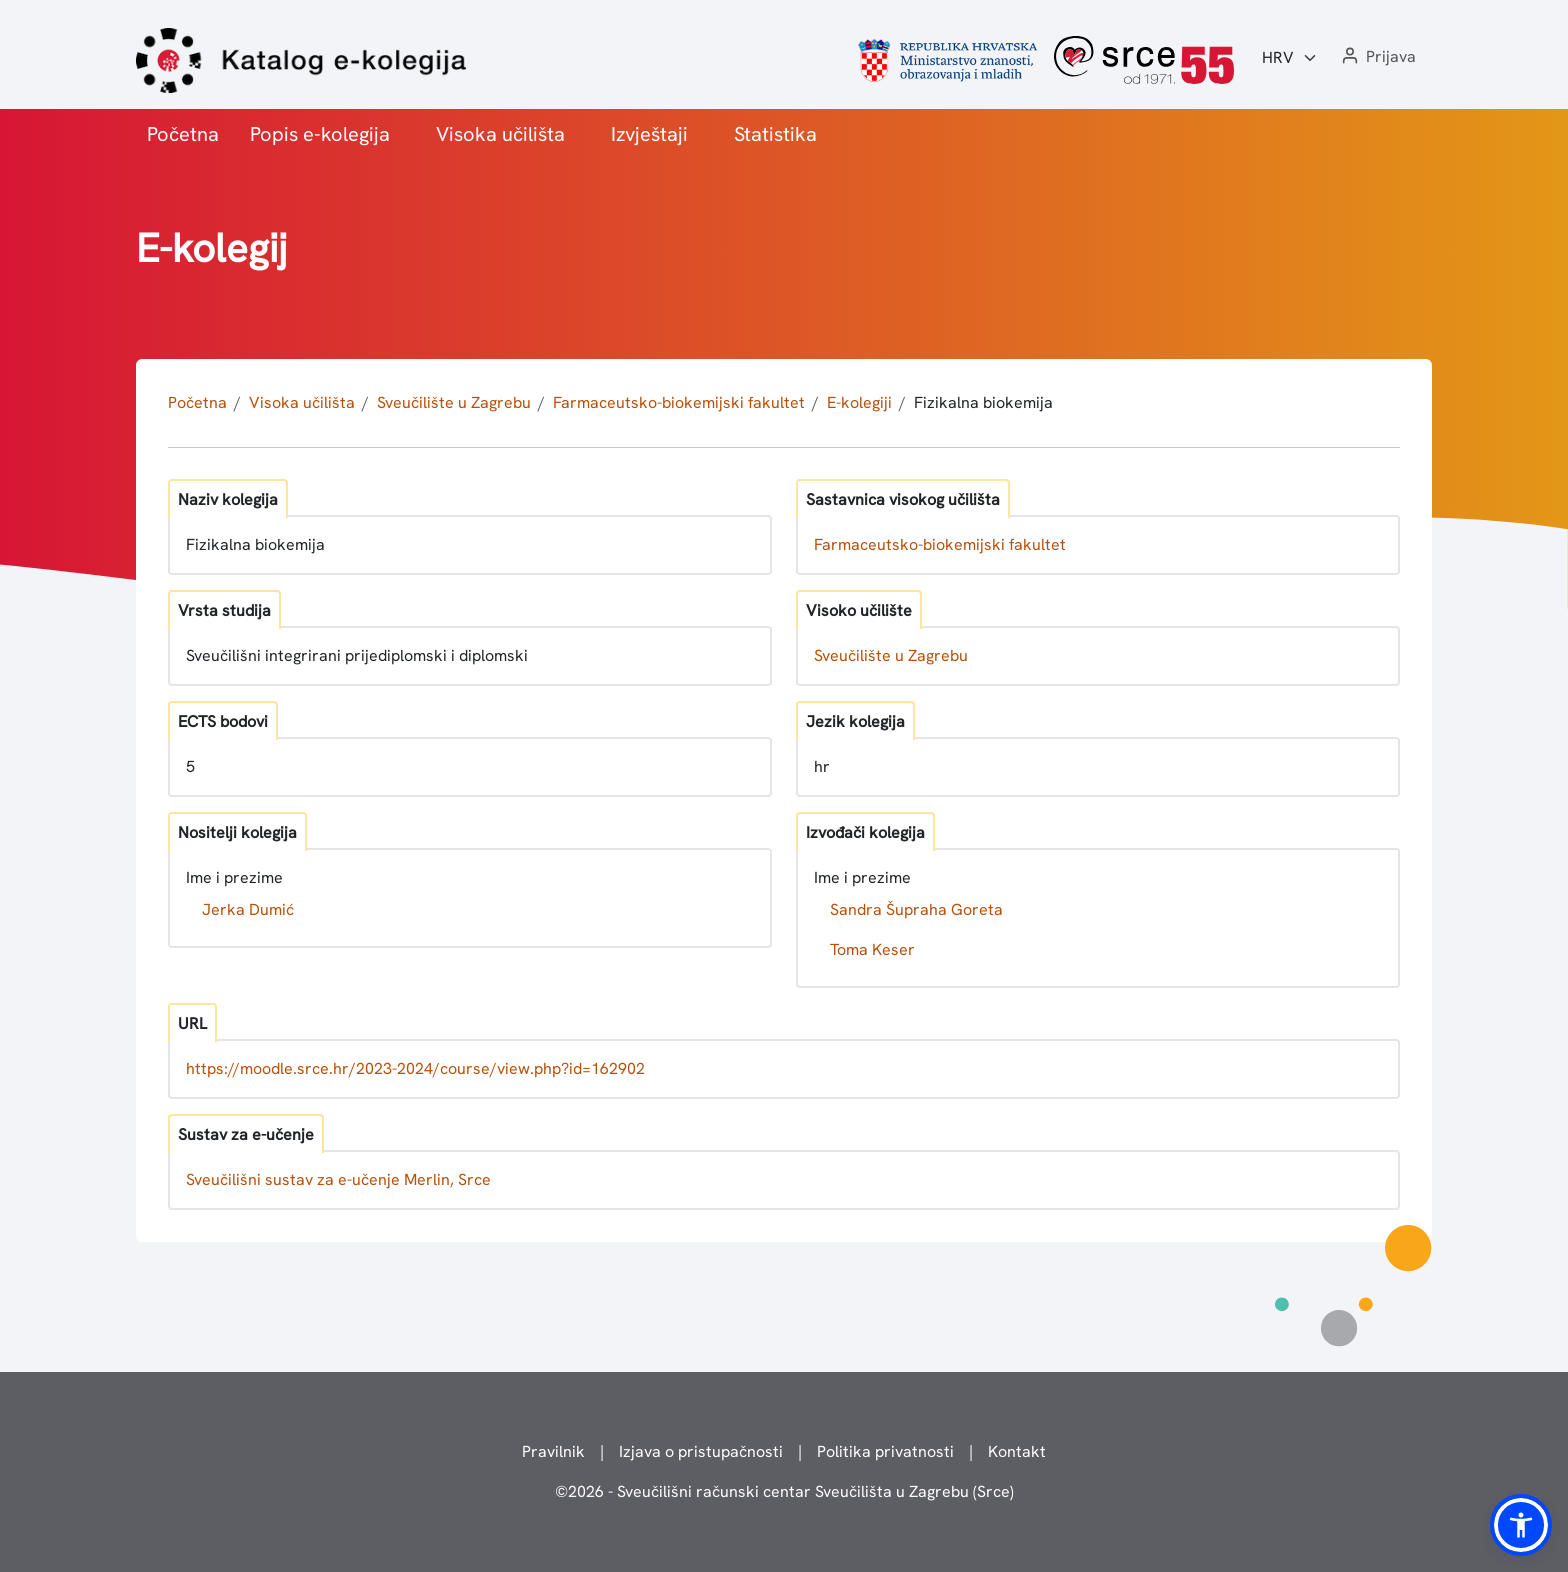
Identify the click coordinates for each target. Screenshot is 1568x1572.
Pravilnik (553, 1451)
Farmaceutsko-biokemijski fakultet (679, 402)
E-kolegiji (859, 402)
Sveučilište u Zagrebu (454, 402)
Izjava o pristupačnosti (701, 1451)
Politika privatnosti (885, 1451)
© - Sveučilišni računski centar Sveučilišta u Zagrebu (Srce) (784, 1491)
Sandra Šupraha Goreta (916, 909)
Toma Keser (872, 949)
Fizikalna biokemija (983, 402)
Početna (183, 134)
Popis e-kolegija (320, 134)
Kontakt (1017, 1451)
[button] (1377, 57)
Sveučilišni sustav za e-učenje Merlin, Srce (338, 1179)
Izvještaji (649, 134)
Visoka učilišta (500, 134)
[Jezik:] (1290, 58)
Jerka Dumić (248, 909)
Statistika (775, 134)
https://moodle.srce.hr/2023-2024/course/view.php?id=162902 (415, 1068)
